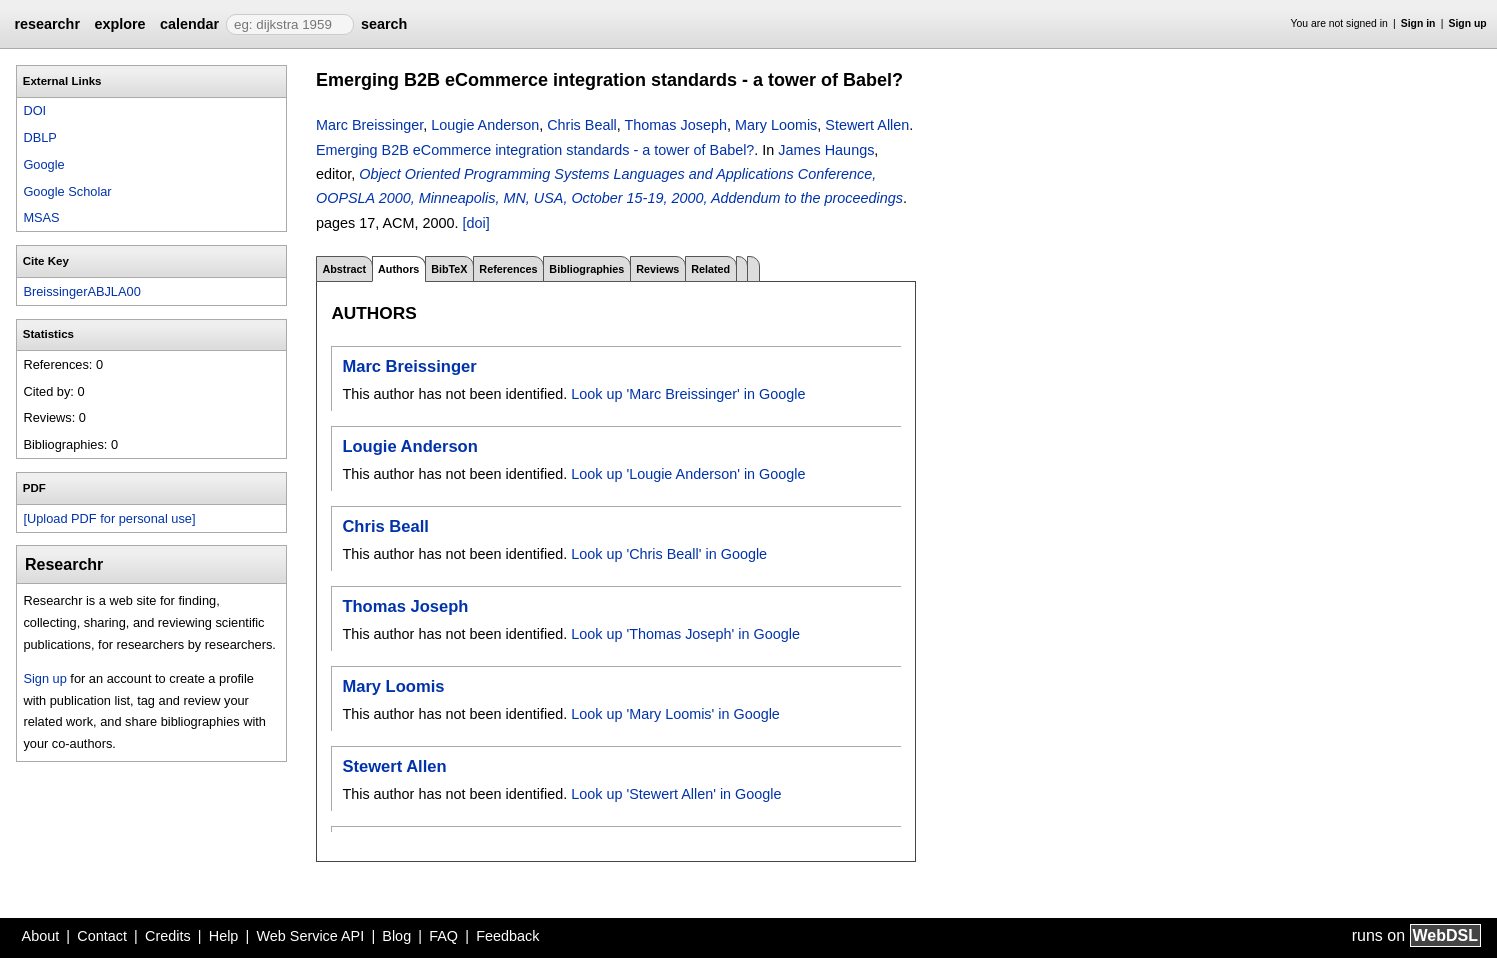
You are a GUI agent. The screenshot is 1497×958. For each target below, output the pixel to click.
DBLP (39, 137)
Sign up (1468, 23)
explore (119, 24)
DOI (34, 110)
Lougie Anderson (485, 125)
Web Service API (310, 936)
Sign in (1418, 23)
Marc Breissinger (369, 125)
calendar (189, 24)
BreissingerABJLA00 (81, 291)
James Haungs (826, 150)
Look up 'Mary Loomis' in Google (675, 714)
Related (710, 269)
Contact (102, 936)
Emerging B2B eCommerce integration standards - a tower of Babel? (535, 150)
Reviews (657, 269)
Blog (396, 936)
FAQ (443, 936)
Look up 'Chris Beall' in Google (669, 554)
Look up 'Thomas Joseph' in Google (685, 634)
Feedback (507, 936)
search (384, 24)
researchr (47, 24)
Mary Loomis (776, 125)
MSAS (41, 217)
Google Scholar (67, 191)
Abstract (344, 269)
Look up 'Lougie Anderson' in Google (688, 474)
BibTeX (449, 269)
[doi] (475, 223)
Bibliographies (586, 269)
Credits (168, 936)
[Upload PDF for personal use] (109, 518)
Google (43, 164)
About (41, 936)
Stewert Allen (867, 125)
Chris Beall (582, 125)
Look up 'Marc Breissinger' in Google (688, 394)
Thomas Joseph (676, 125)
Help (224, 936)
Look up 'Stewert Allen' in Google (676, 794)
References (508, 269)
